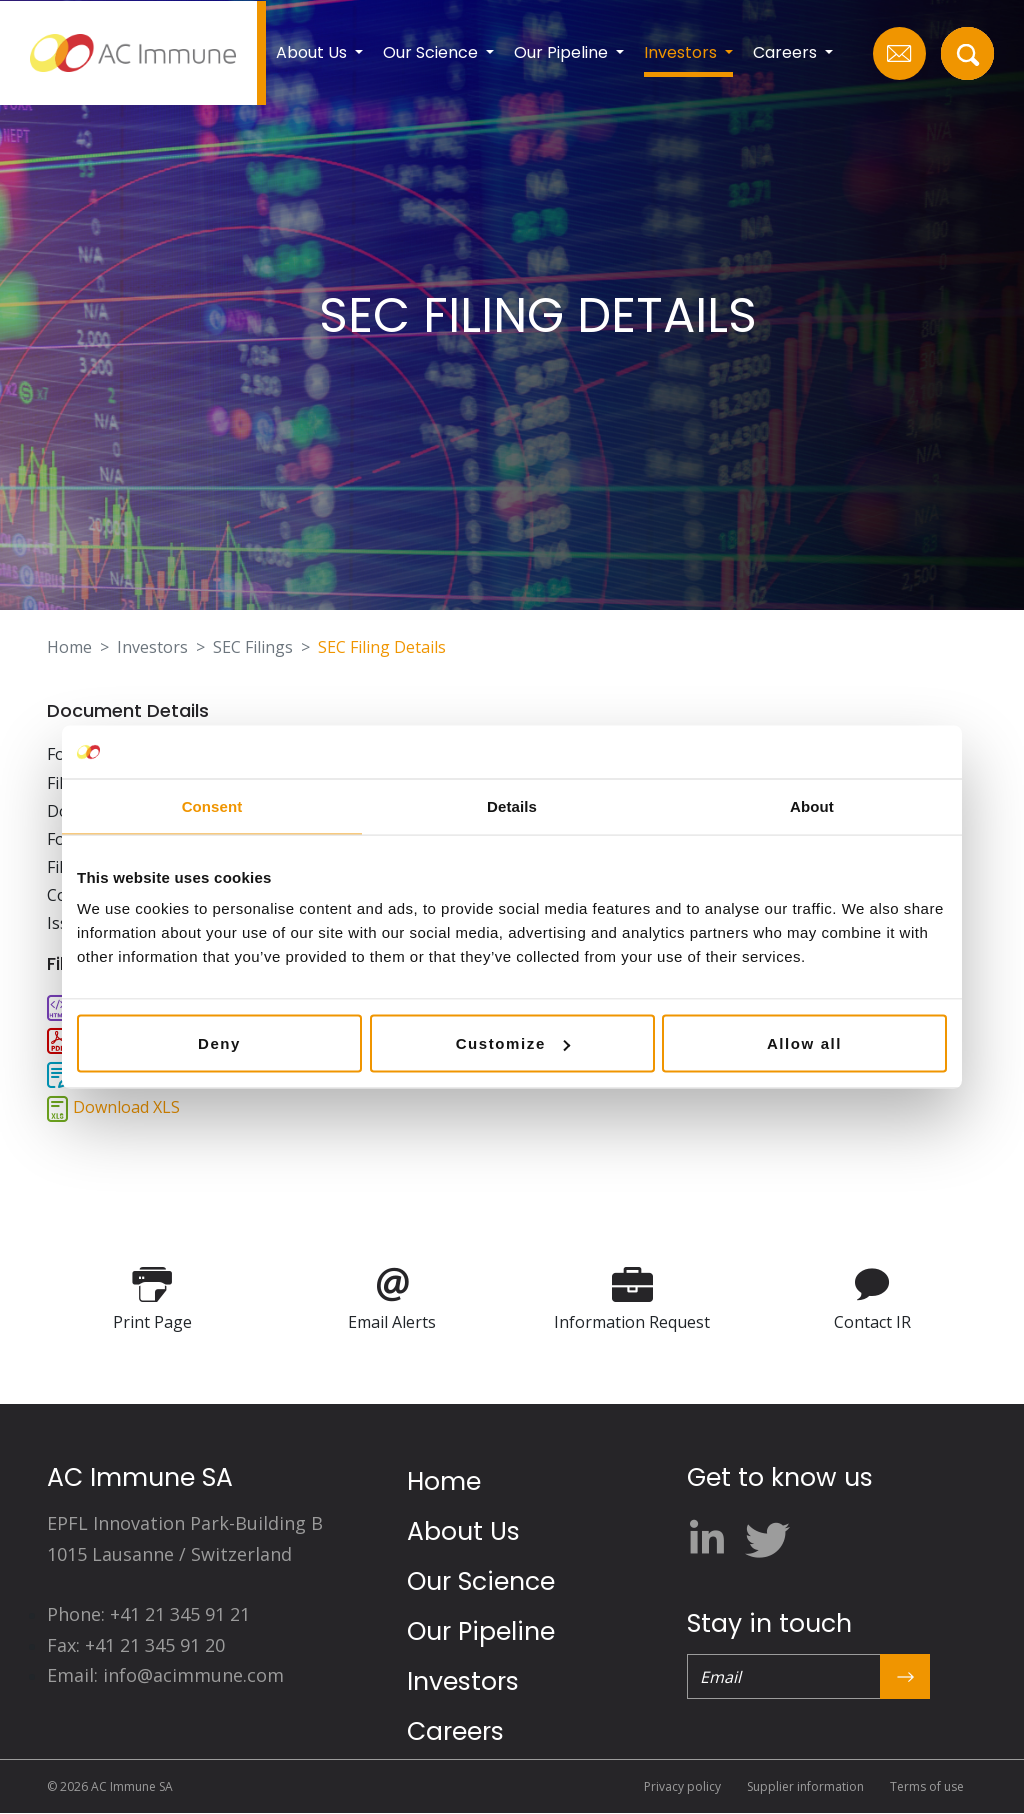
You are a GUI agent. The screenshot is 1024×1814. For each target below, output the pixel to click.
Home (69, 647)
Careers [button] (787, 52)
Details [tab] (512, 805)
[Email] (783, 1676)
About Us (463, 1531)
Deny (219, 1043)
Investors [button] (682, 52)
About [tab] (812, 805)
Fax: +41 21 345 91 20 (136, 1645)
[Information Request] (632, 1283)
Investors (152, 647)
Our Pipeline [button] (563, 52)
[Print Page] (152, 1283)
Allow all (804, 1043)
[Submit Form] (905, 1676)
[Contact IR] (872, 1283)
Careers (455, 1731)
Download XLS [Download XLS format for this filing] (126, 1107)
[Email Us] (899, 53)
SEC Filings (253, 647)
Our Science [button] (432, 52)
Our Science (481, 1581)
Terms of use (927, 1786)
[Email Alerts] (392, 1283)
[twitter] (765, 1533)
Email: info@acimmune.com (165, 1675)
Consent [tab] (212, 805)
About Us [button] (313, 52)
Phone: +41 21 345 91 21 (148, 1614)
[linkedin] (713, 1533)
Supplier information (805, 1786)
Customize (513, 1043)
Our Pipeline (481, 1631)
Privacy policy (682, 1786)
